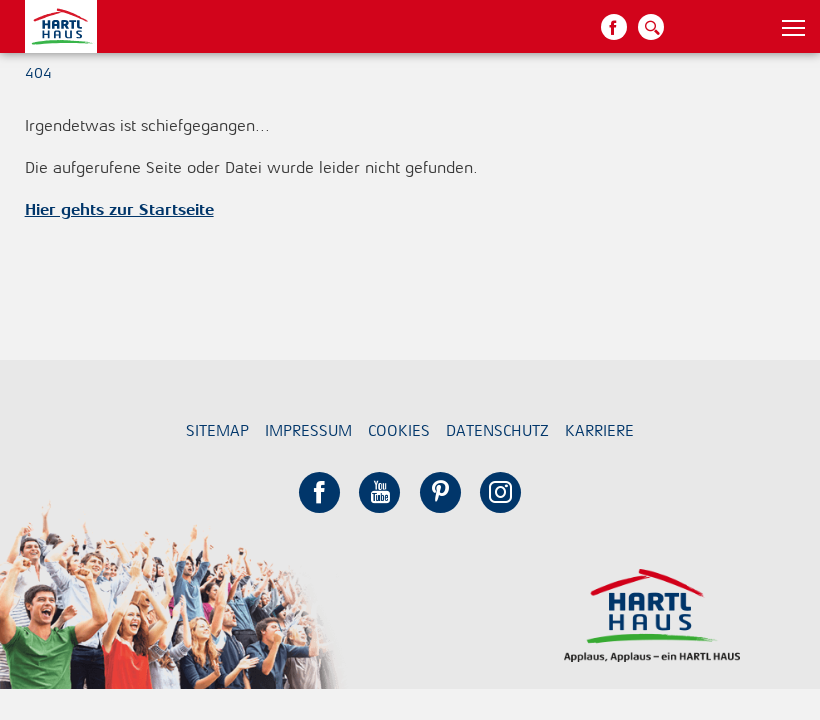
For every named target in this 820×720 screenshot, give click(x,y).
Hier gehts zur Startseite (119, 209)
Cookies (399, 430)
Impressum (308, 430)
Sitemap (217, 430)
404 (38, 72)
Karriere (599, 430)
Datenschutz (497, 430)
